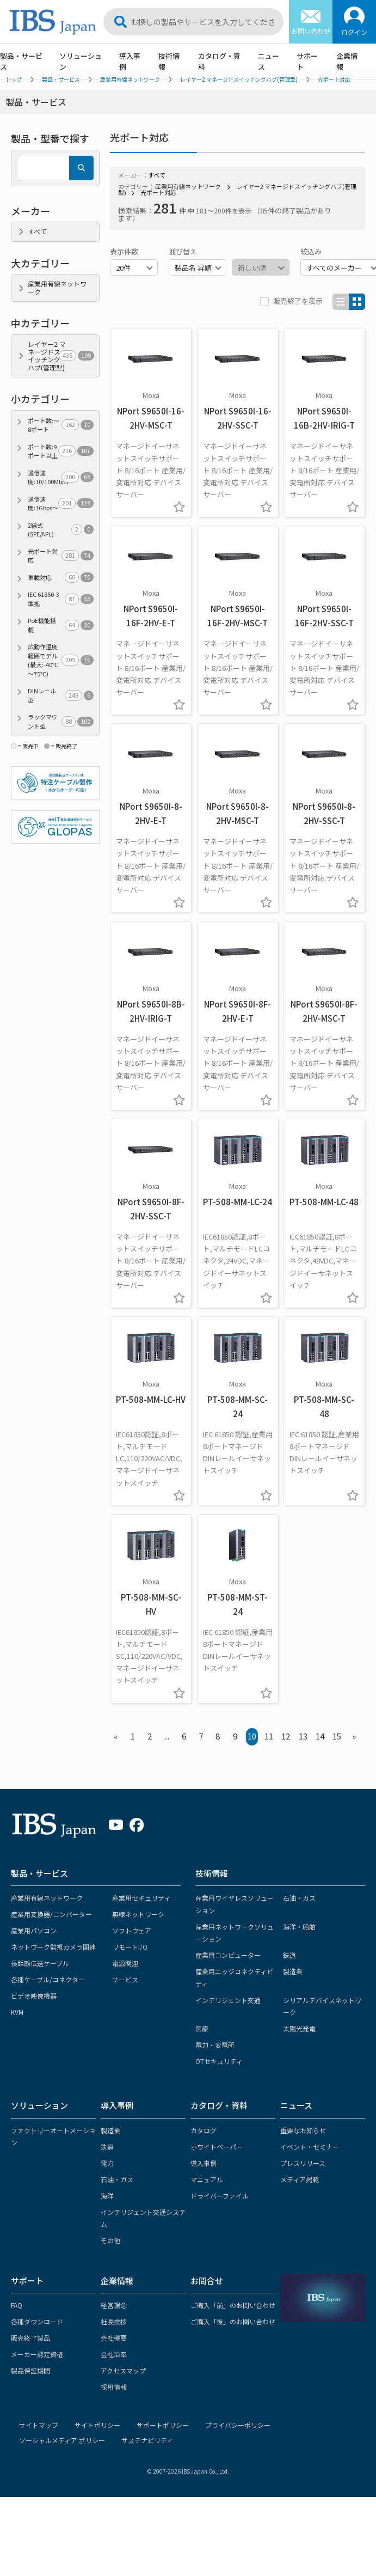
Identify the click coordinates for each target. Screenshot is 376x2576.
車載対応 (61, 577)
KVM (17, 2012)
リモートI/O (129, 1946)
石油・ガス (299, 1897)
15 (336, 1736)
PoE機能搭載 (61, 625)
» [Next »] (354, 1736)
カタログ (203, 2130)
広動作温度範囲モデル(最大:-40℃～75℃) (61, 660)
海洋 (107, 2195)
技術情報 (169, 61)
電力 (107, 2163)
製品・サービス (39, 1873)
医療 (201, 2028)
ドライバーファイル (219, 2195)
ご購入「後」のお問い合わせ (232, 2321)
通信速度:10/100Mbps (61, 477)
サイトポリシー (97, 2425)
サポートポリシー (163, 2425)
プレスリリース (302, 2163)
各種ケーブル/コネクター (48, 1979)
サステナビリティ (147, 2440)
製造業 (293, 1971)
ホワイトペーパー (216, 2146)
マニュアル (206, 2179)
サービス (125, 1979)
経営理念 (114, 2305)
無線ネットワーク (138, 1914)
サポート (307, 61)
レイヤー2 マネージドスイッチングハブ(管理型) (237, 189)
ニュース (268, 61)
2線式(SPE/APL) (61, 530)
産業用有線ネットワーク (188, 186)
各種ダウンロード (37, 2321)
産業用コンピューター (228, 1955)
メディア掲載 (299, 2179)
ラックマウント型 (61, 721)
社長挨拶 (114, 2321)
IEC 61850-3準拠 (61, 599)
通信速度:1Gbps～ (61, 503)
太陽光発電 (299, 2028)
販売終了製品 (30, 2337)
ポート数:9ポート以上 (61, 451)
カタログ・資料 (219, 61)
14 (320, 1736)
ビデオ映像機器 (34, 1995)
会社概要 (114, 2337)
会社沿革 (114, 2354)
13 (303, 1736)
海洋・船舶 (299, 1926)
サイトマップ (38, 2425)
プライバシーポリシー (237, 2425)
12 (285, 1736)
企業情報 (346, 61)
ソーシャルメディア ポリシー (62, 2440)
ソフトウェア (131, 1930)
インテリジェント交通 (228, 2000)
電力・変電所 (215, 2044)
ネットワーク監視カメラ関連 (53, 1946)
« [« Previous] (116, 1736)
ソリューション (80, 61)
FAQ (16, 2305)
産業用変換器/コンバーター (51, 1914)
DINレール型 (61, 695)
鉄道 (289, 1955)
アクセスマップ (123, 2370)
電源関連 (125, 1963)
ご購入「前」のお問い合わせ (232, 2305)
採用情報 (114, 2386)
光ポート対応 (158, 192)
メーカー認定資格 (37, 2354)
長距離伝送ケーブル (40, 1963)
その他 (110, 2240)
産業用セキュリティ (141, 1897)
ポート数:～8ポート (61, 425)
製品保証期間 (30, 2370)
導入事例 (129, 61)
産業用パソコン (34, 1930)
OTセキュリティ (219, 2061)
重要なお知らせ (303, 2130)
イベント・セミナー (309, 2146)
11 (268, 1736)
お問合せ (206, 2280)
